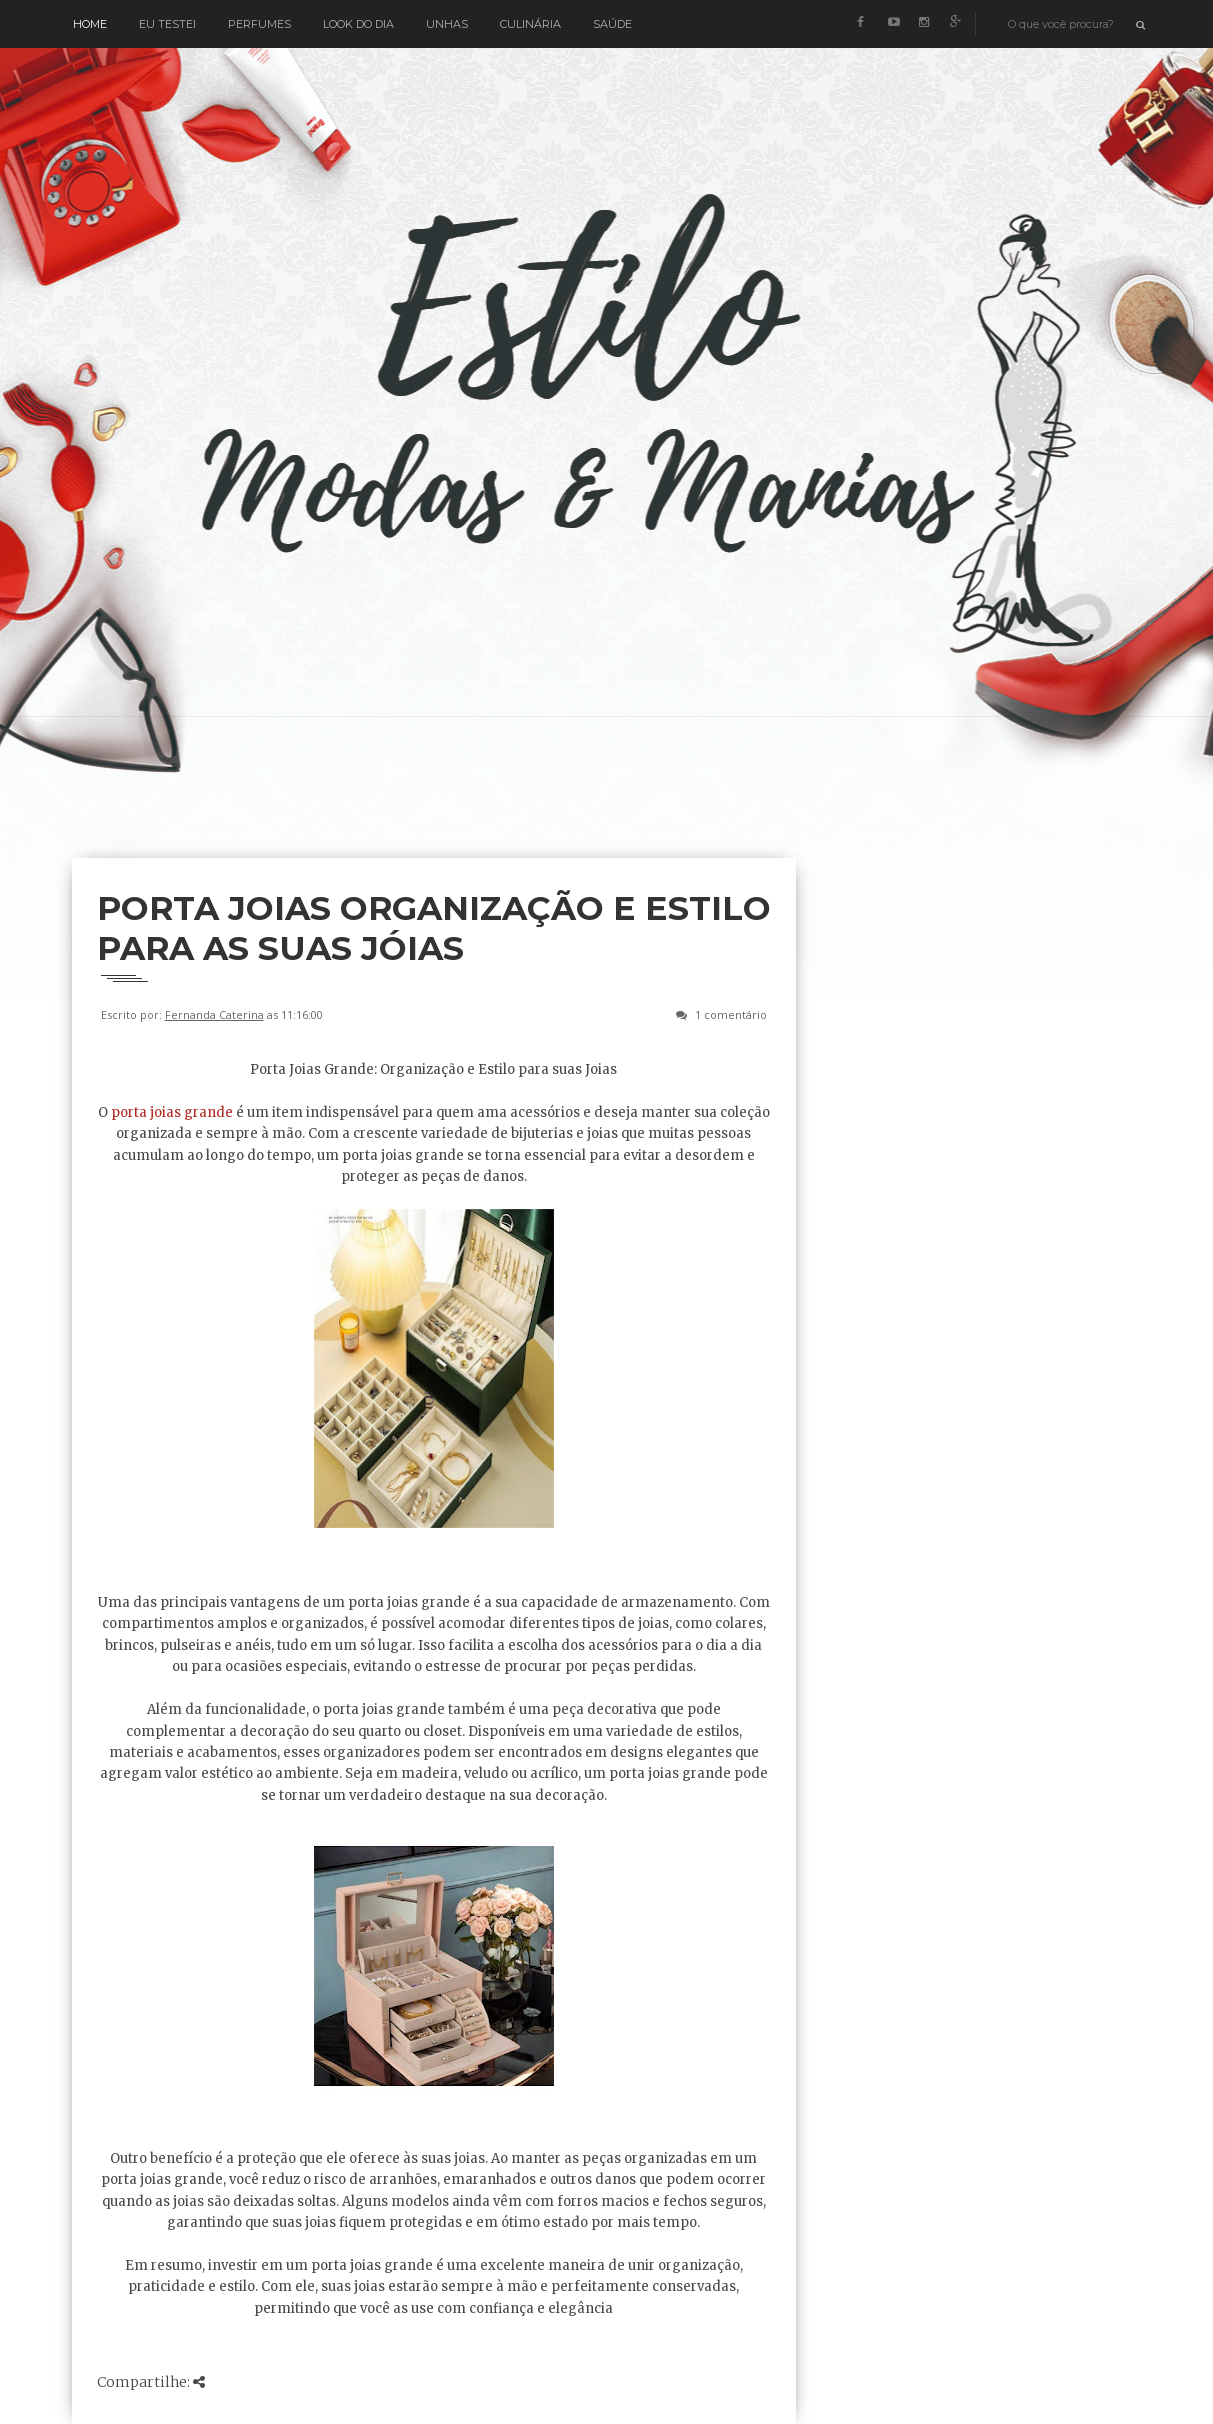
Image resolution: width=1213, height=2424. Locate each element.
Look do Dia (358, 24)
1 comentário (731, 1014)
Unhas (447, 24)
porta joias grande (173, 1112)
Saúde (612, 24)
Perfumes (259, 24)
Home (90, 24)
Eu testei (167, 24)
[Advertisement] (436, 806)
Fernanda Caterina (214, 1014)
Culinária (530, 24)
